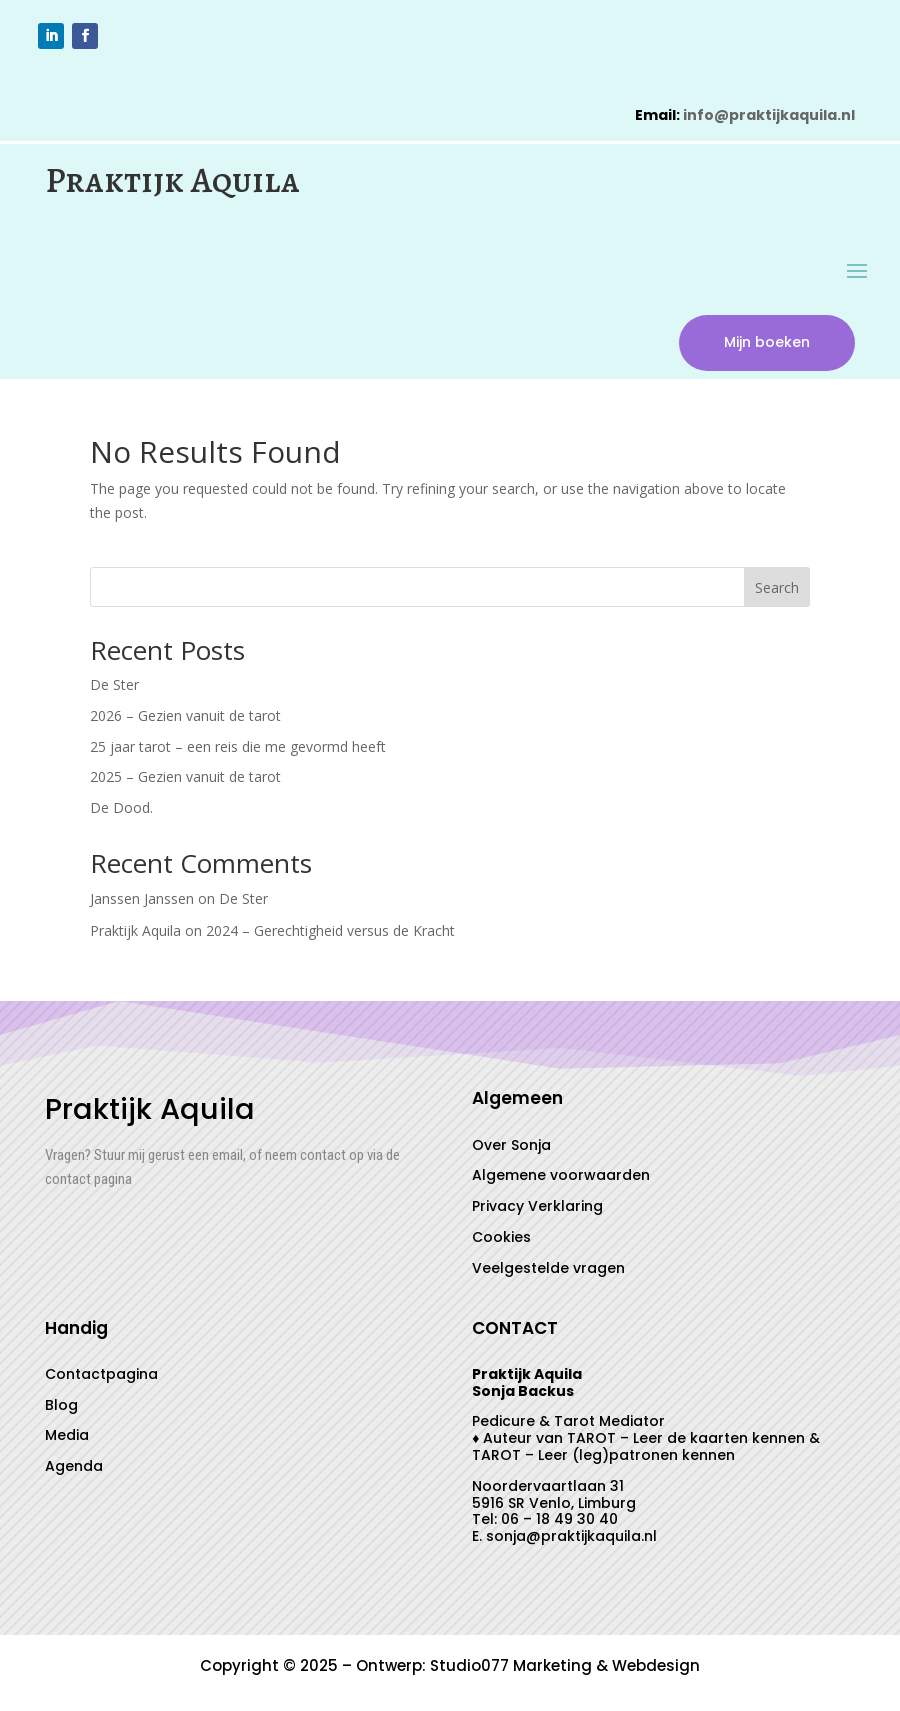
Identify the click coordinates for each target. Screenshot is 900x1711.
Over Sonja (511, 1148)
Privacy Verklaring (537, 1210)
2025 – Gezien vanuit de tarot (185, 780)
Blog (61, 1408)
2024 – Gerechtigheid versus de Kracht (330, 934)
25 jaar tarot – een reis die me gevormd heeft (238, 749)
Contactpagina (101, 1377)
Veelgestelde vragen (548, 1271)
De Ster (114, 687)
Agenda (74, 1470)
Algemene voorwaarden (561, 1179)
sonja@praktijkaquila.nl (571, 1540)
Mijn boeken (762, 344)
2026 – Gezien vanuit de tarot (185, 718)
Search (777, 590)
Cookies (501, 1240)
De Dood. (121, 811)
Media (67, 1439)
